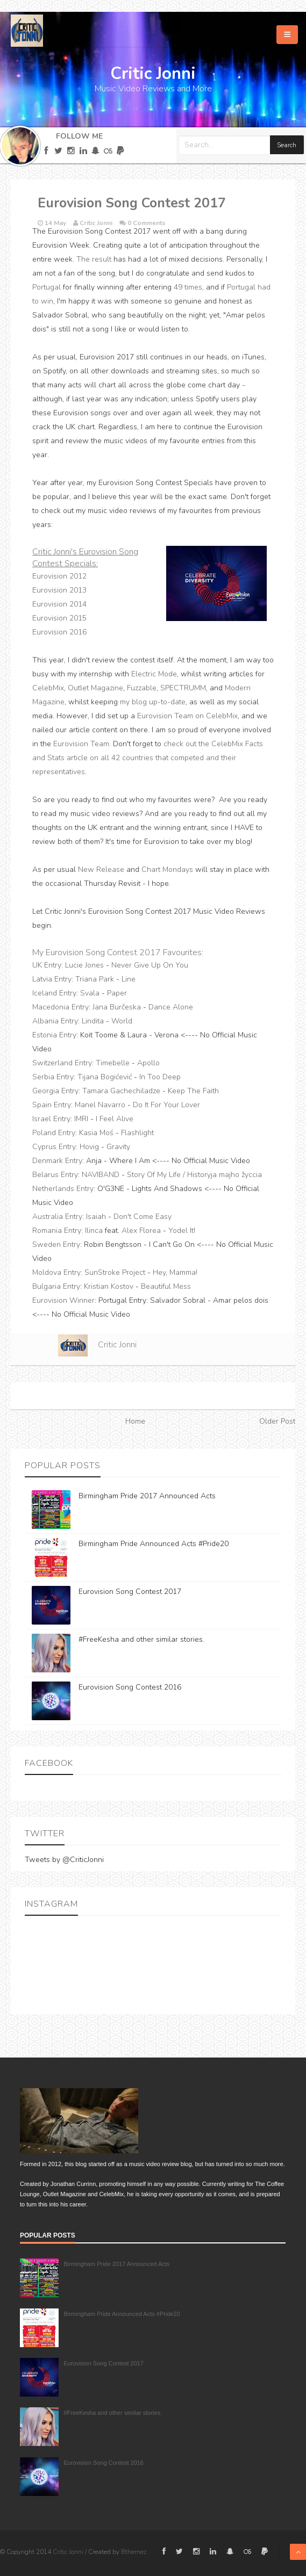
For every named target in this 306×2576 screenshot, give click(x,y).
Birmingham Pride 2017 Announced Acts (147, 1496)
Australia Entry (57, 1216)
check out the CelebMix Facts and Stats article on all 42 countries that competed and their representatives (147, 758)
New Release (101, 869)
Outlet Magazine (95, 688)
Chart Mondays (167, 869)
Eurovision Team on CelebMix (187, 716)
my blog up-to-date (153, 702)
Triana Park (94, 979)
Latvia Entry (52, 979)
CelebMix (48, 688)
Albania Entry (55, 1021)
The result (93, 259)
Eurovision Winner (63, 1300)
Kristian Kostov (108, 1286)
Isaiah (96, 1216)
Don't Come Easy (142, 1216)
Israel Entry (51, 1119)
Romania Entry (56, 1230)
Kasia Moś (96, 1133)
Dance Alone (170, 1007)
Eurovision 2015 (59, 618)
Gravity (118, 1147)
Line (129, 979)
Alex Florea (141, 1230)
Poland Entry (53, 1133)
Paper (117, 993)
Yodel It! (181, 1230)
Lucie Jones (84, 965)
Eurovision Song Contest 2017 (130, 1591)
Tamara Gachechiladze (121, 1091)
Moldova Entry (56, 1272)
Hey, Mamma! (175, 1272)
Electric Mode (154, 674)
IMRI (81, 1119)
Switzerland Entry (62, 1063)
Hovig (89, 1147)
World (121, 1021)
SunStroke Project (114, 1272)
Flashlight (137, 1133)
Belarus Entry (55, 1175)
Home (135, 1421)
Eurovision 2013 (59, 590)
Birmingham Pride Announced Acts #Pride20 (154, 1544)
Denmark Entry (57, 1161)
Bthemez (134, 2552)
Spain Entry (51, 1105)
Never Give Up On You (149, 965)
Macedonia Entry (60, 1007)
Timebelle (113, 1063)
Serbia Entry (53, 1077)
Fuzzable (141, 688)
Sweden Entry (56, 1244)
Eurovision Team (81, 744)
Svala (89, 993)
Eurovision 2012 (59, 576)
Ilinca (94, 1230)
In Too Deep (160, 1077)
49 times (188, 287)
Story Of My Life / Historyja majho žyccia (194, 1175)
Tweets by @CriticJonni (64, 1860)
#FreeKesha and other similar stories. (141, 1639)
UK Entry (46, 965)
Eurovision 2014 (59, 604)
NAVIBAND (100, 1175)
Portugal (46, 287)
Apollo (148, 1063)
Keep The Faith (193, 1091)
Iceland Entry (54, 993)
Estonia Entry (54, 1035)
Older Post (277, 1421)
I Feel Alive (114, 1119)
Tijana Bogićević (104, 1077)
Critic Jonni (117, 1345)
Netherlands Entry (63, 1189)
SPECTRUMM (183, 688)
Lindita (93, 1021)
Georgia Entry (55, 1091)
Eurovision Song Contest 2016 (130, 1687)
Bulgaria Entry (56, 1286)
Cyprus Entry (54, 1147)
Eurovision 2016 (59, 632)
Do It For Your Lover (166, 1105)
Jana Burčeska (116, 1007)
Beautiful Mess (166, 1286)
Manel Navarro (100, 1105)
